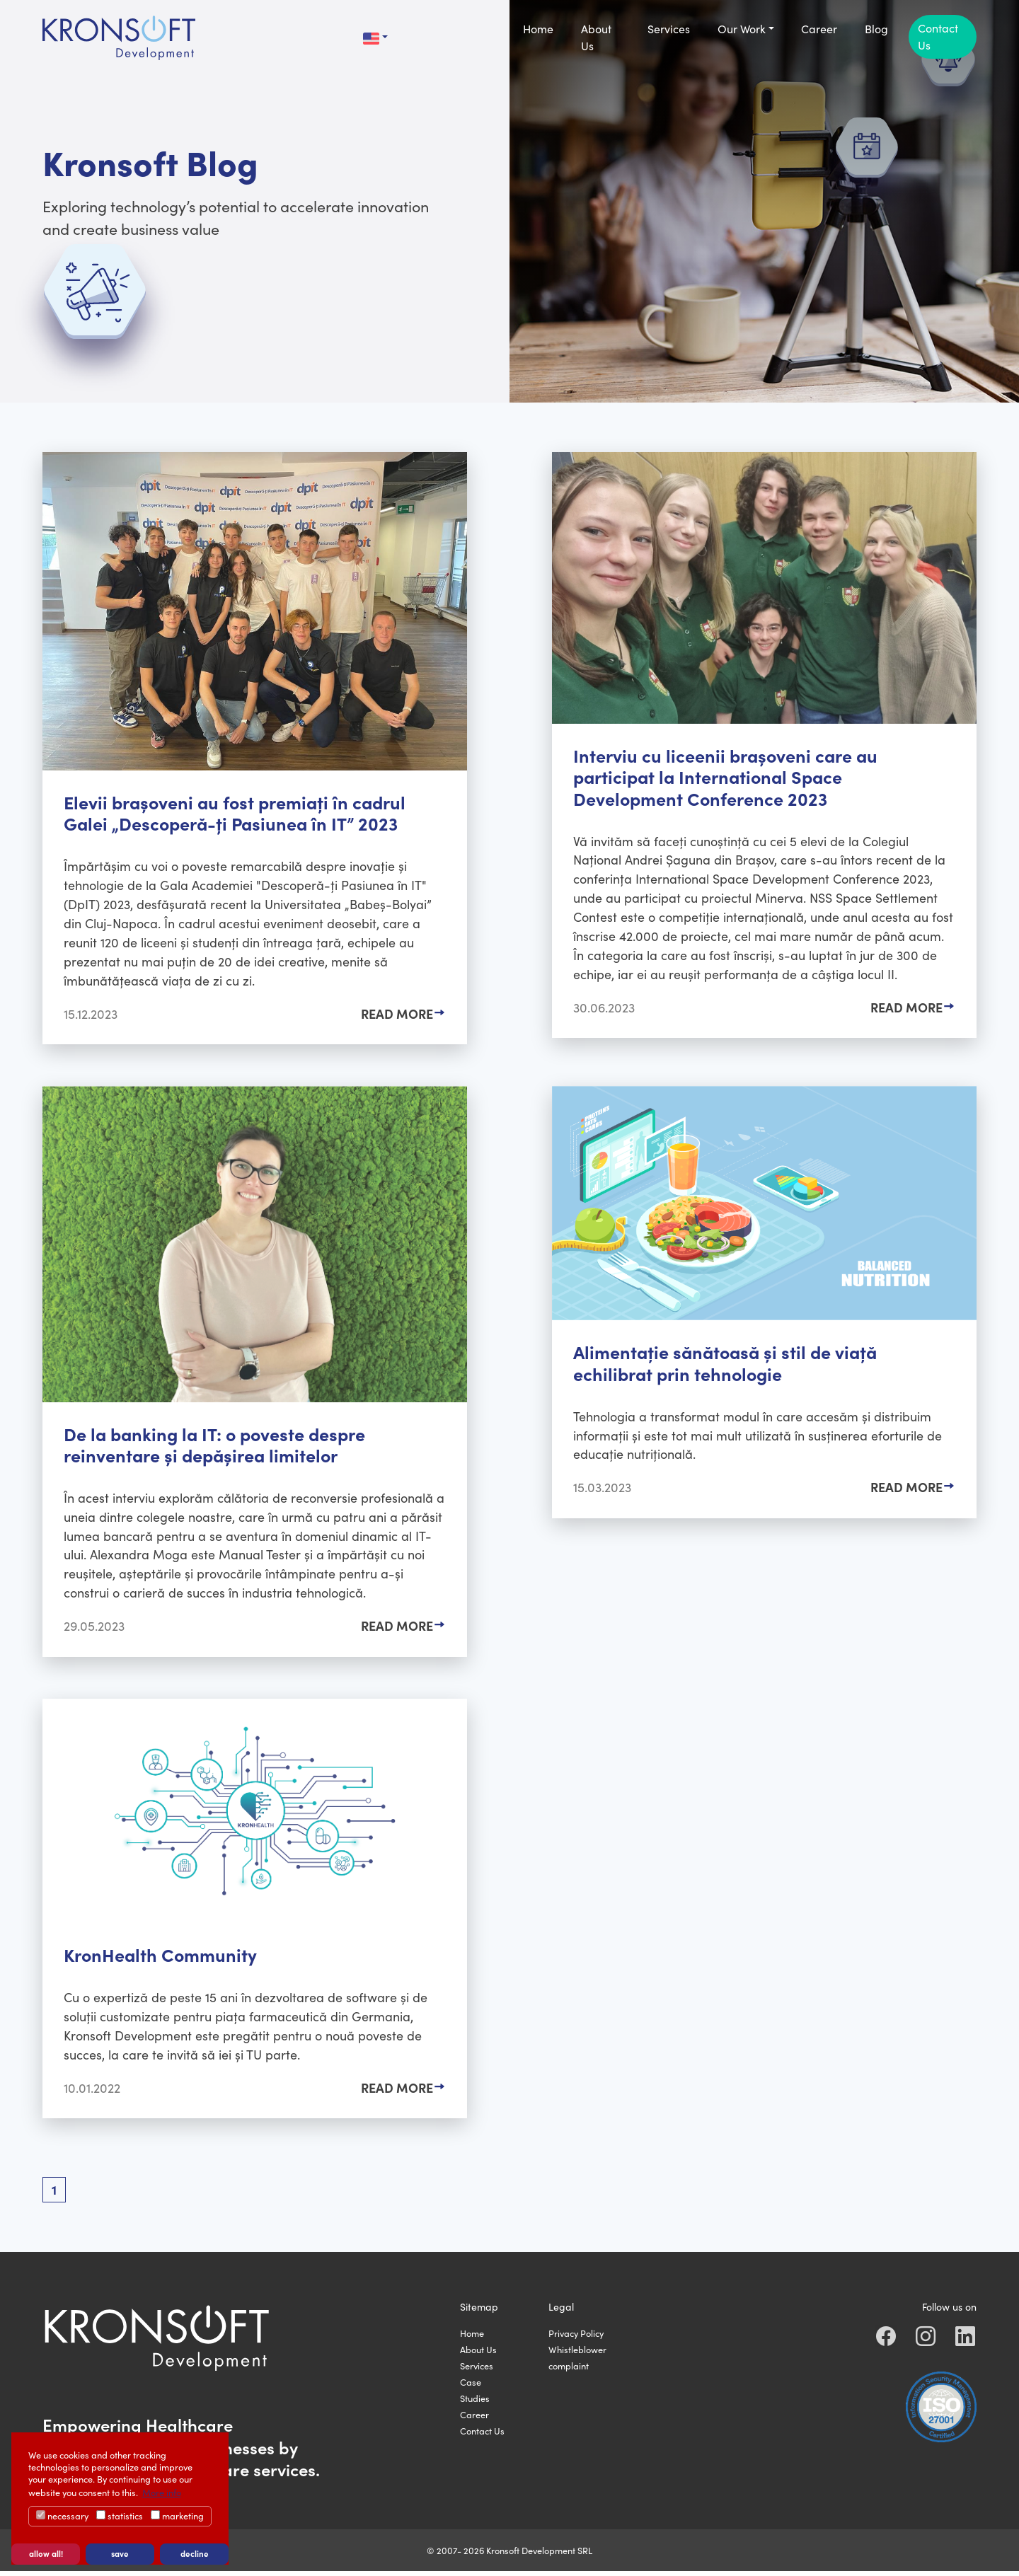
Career (474, 2419)
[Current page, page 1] (54, 2194)
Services (476, 2370)
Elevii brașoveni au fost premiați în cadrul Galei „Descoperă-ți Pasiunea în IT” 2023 (235, 813)
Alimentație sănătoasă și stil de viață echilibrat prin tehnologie (725, 1364)
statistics (119, 2515)
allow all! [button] (46, 2553)
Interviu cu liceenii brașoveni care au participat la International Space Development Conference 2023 (725, 776)
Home (472, 2338)
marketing (177, 2515)
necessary (62, 2515)
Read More (397, 1015)
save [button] (120, 2553)
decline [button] (194, 2553)
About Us (478, 2354)
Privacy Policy (576, 2338)
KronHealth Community (161, 1958)
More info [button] (161, 2492)
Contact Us (482, 2436)
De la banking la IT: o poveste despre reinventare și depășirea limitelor (215, 1446)
